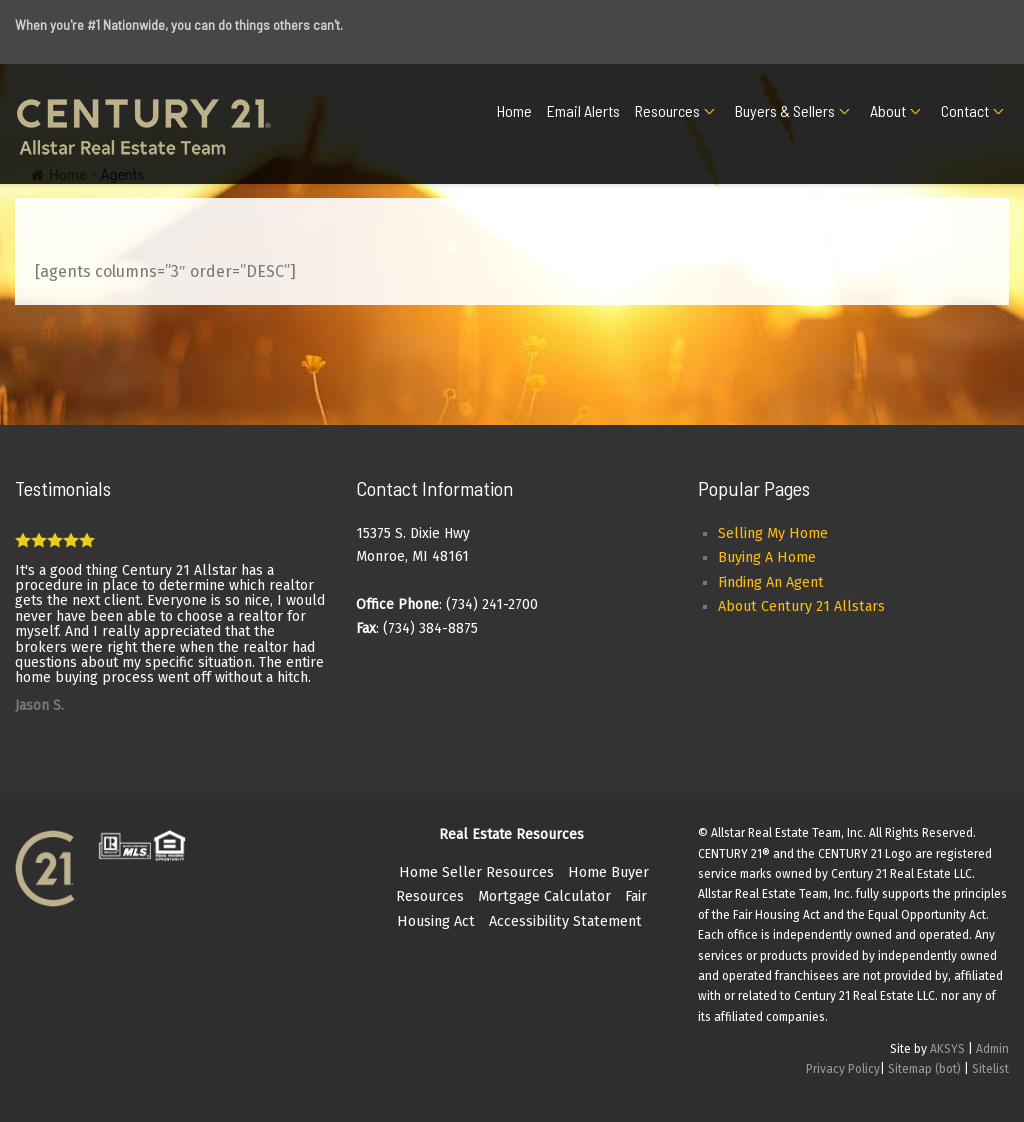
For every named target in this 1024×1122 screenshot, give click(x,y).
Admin (992, 1049)
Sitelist (990, 1069)
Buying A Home (767, 557)
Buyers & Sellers (785, 110)
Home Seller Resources (476, 872)
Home (514, 110)
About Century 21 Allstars (801, 606)
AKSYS (947, 1049)
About (888, 110)
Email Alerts (583, 110)
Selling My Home (773, 533)
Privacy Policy (843, 1069)
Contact (965, 110)
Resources (667, 110)
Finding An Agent (771, 582)
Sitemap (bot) (924, 1069)
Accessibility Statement (565, 921)
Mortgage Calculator (544, 896)
